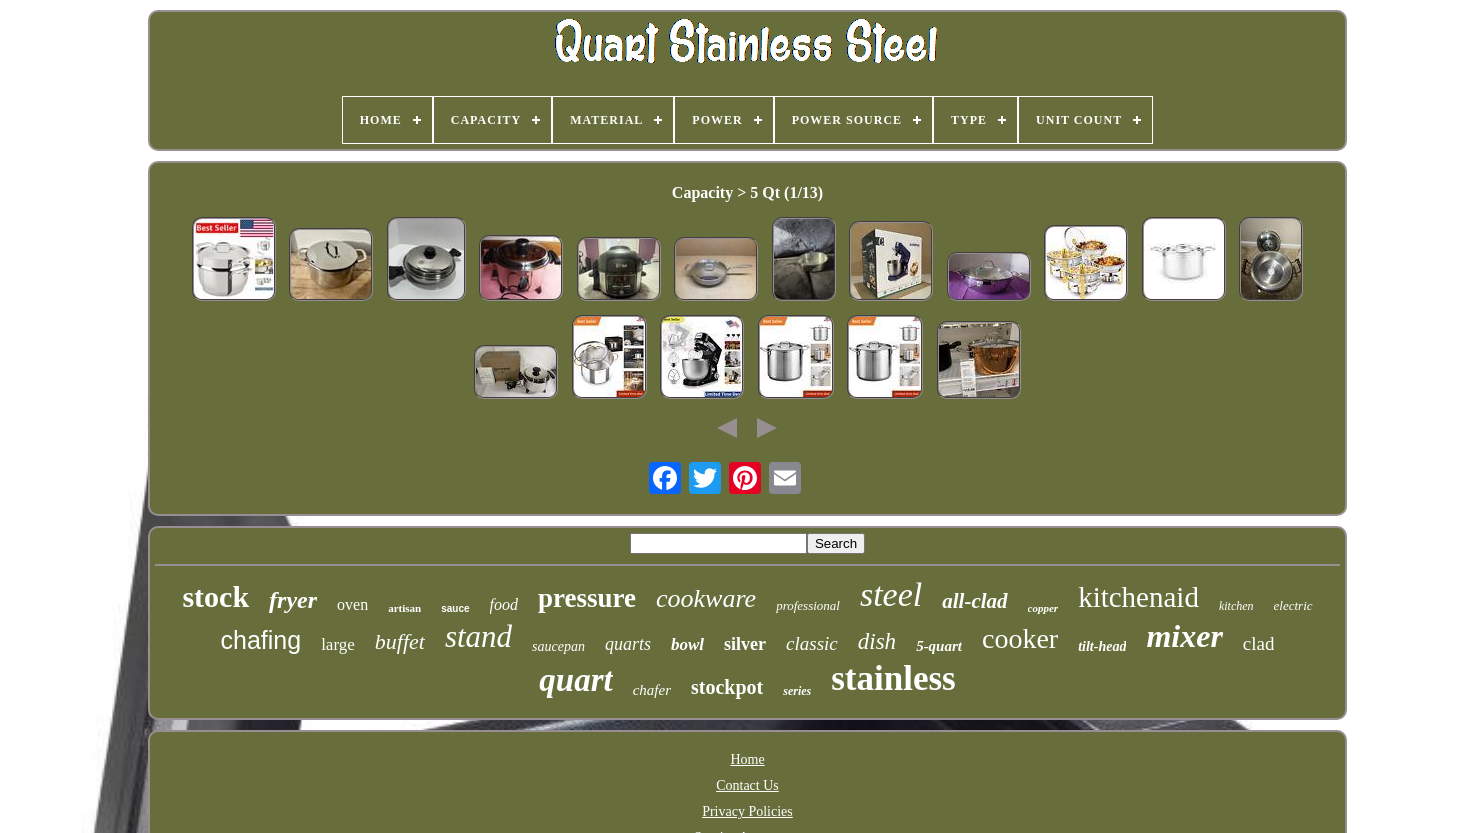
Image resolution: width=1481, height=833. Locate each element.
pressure (587, 598)
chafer (652, 690)
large (338, 644)
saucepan (558, 646)
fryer (293, 600)
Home (747, 759)
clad (1259, 643)
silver (745, 644)
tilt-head (1102, 646)
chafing (261, 640)
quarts (628, 644)
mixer (1184, 636)
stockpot (727, 687)
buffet (400, 641)
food (504, 604)
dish (877, 641)
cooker (1020, 638)
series (797, 691)
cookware (706, 598)
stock (215, 596)
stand (478, 636)
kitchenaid (1138, 597)
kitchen (1236, 606)
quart (575, 680)
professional (808, 605)
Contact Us (747, 785)
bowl (687, 644)
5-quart (939, 646)
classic (812, 643)
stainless (893, 678)
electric (1293, 605)
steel (891, 594)
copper (1043, 608)
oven (352, 604)
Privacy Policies (747, 811)
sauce (455, 608)
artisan (404, 608)
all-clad (974, 601)
